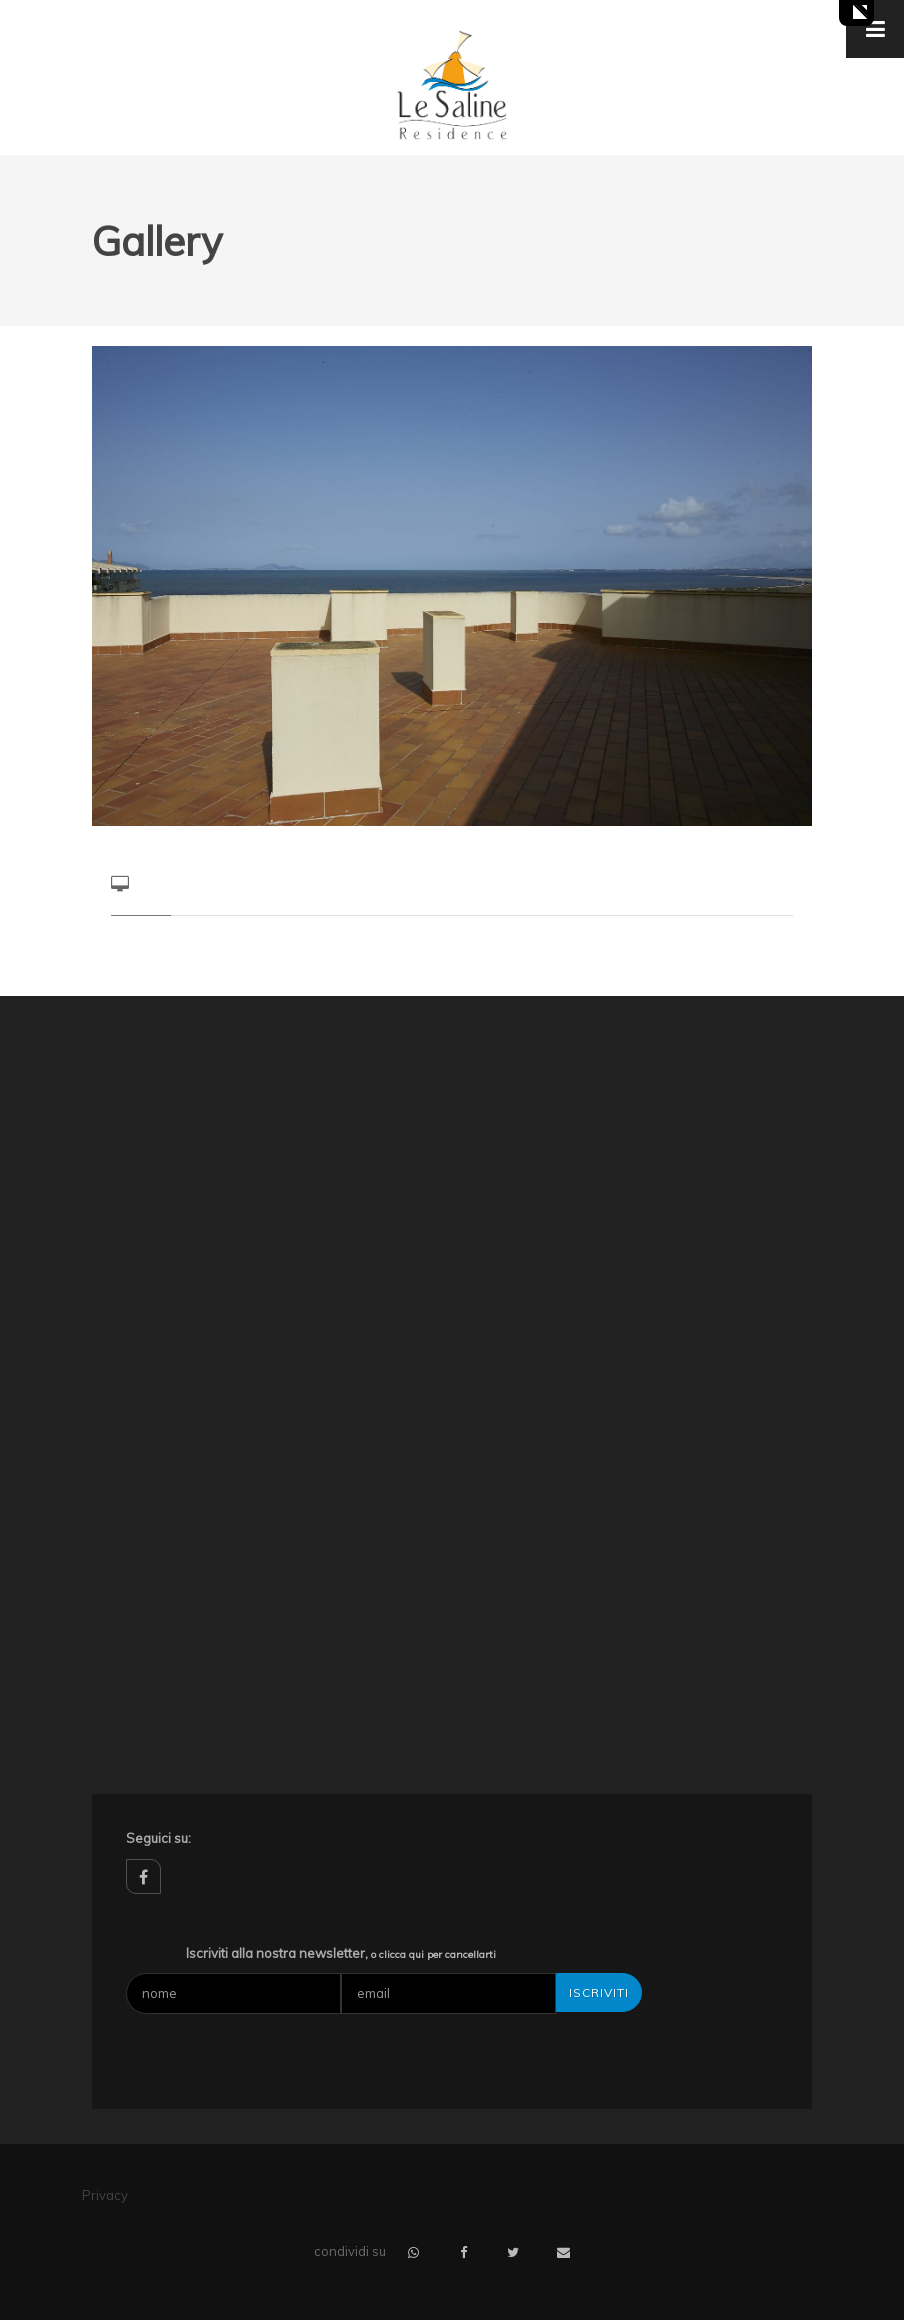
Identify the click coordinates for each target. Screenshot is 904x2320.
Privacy (105, 2195)
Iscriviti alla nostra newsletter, (341, 1953)
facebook (143, 1876)
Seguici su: (158, 1838)
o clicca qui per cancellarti (433, 1954)
